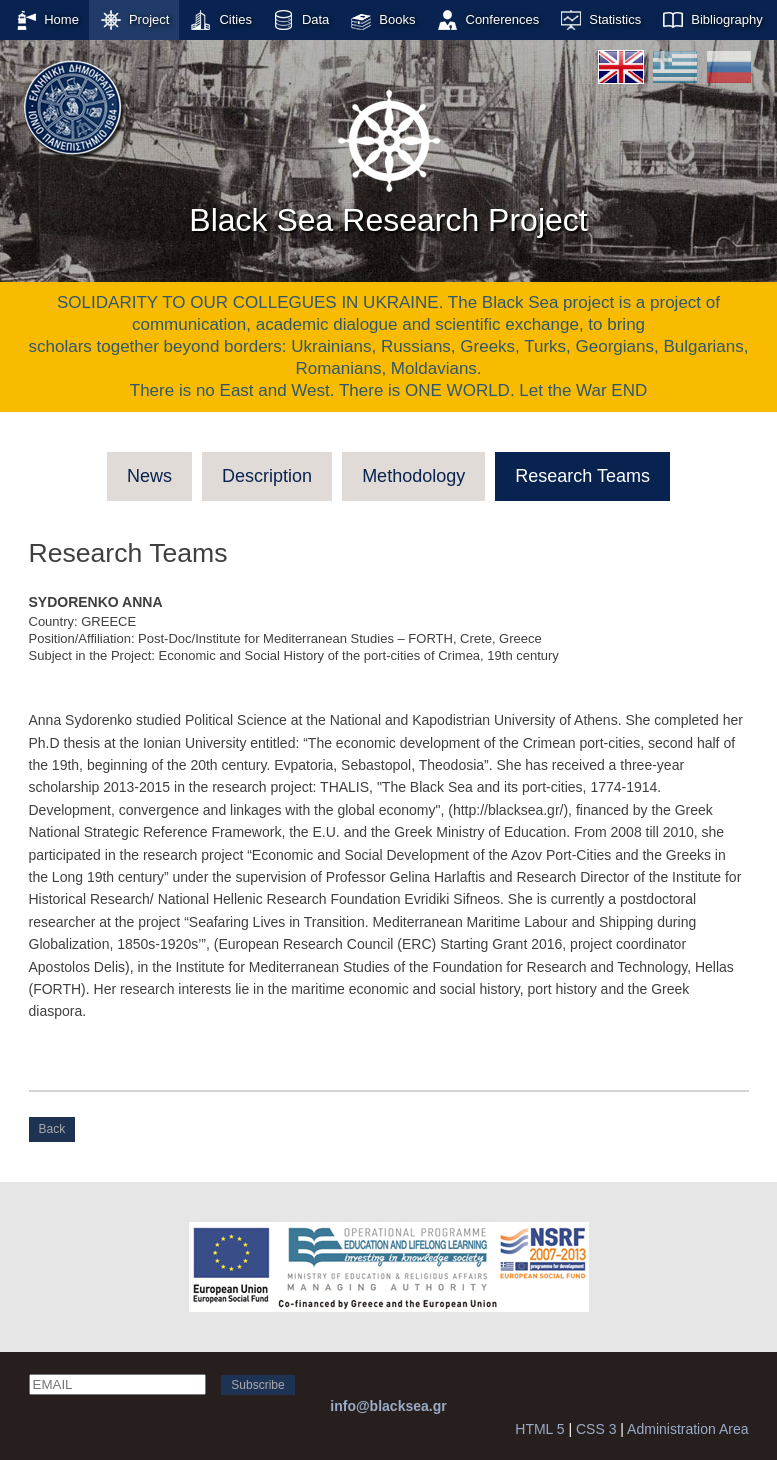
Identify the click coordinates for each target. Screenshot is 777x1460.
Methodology (413, 476)
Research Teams (582, 476)
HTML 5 (539, 1429)
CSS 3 (596, 1429)
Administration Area (687, 1429)
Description (267, 476)
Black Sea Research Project (388, 159)
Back (52, 1129)
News (149, 476)
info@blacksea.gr (388, 1406)
